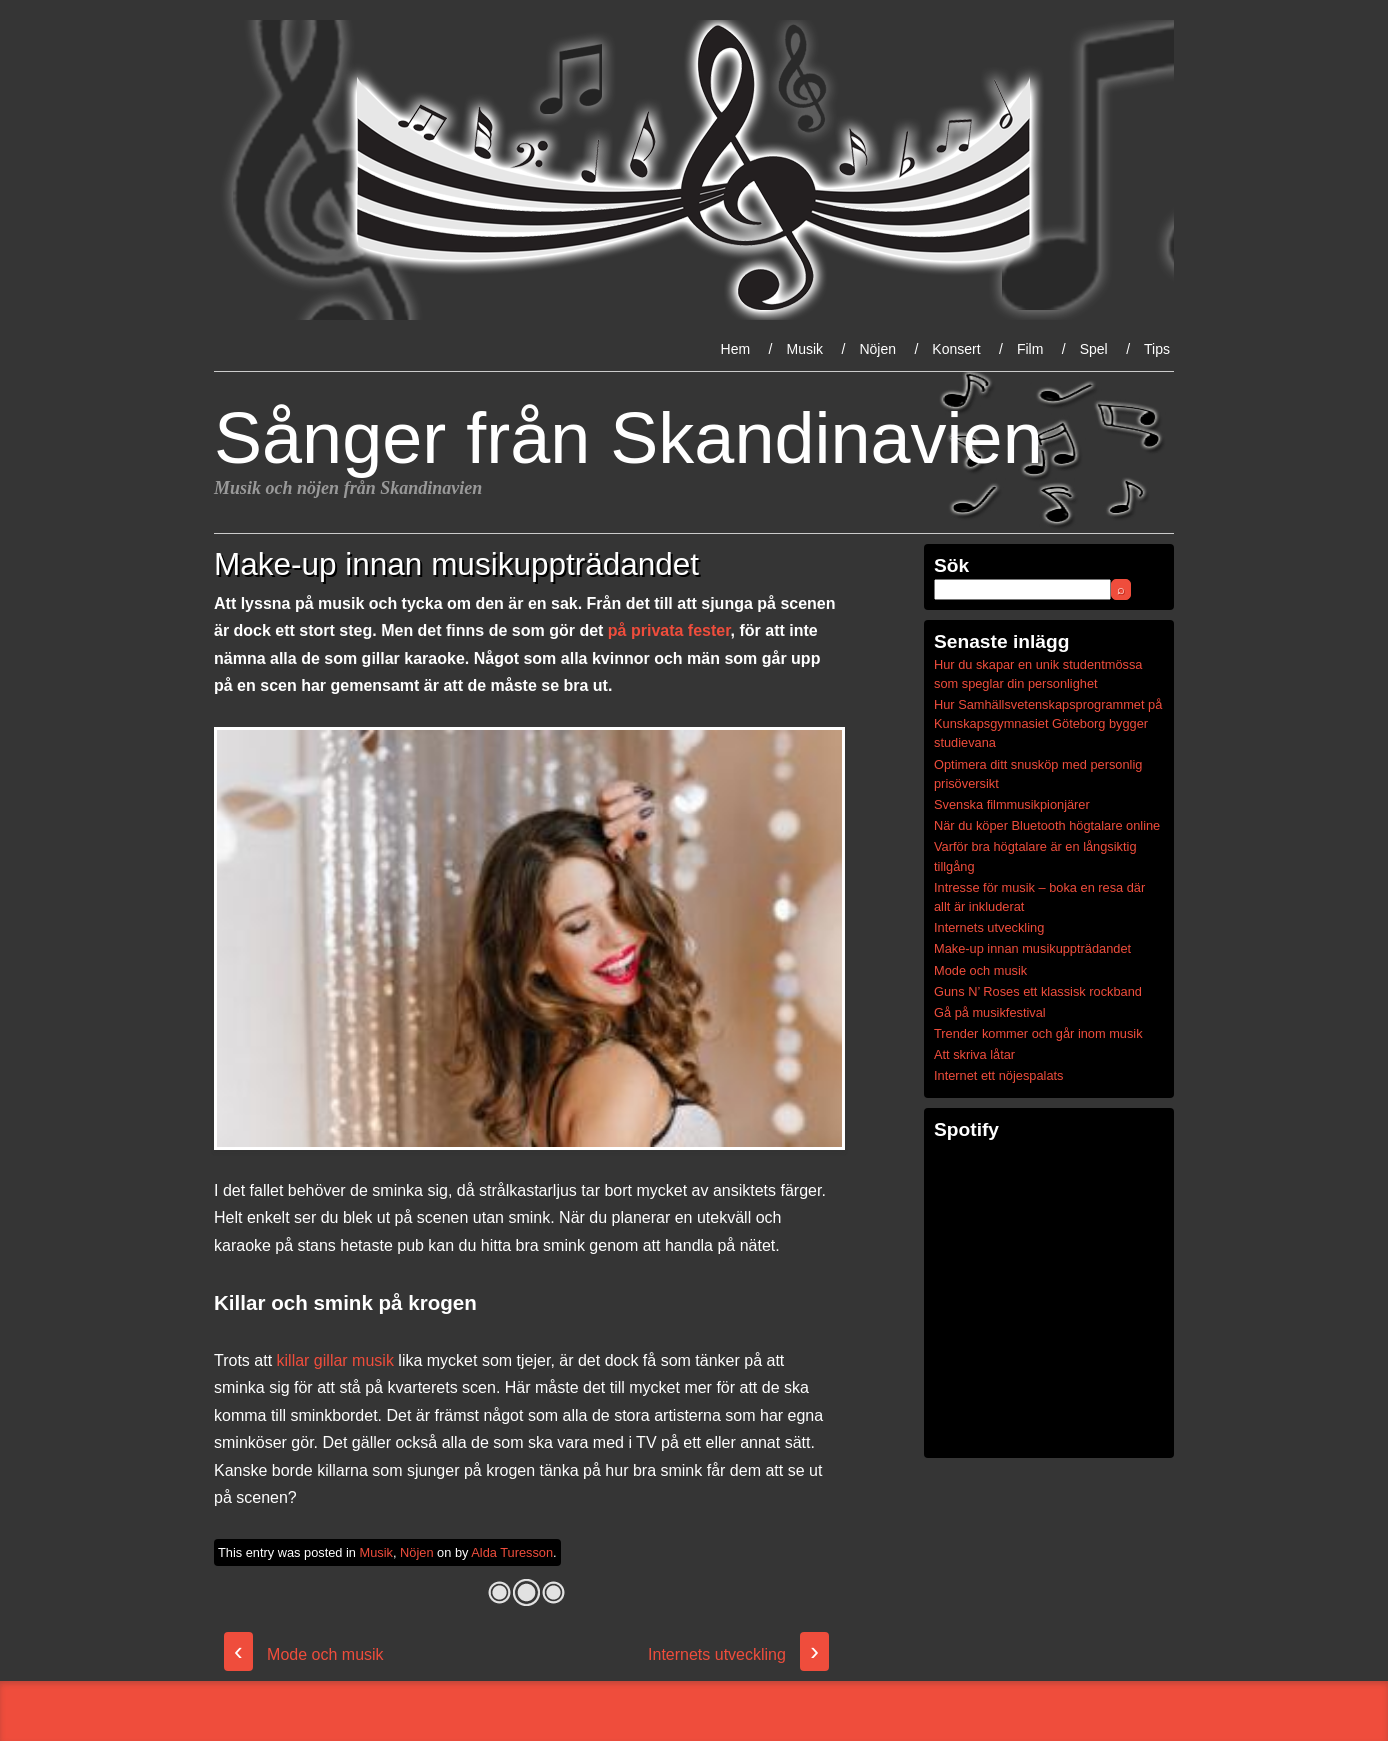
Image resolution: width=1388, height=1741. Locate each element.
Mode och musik (304, 1654)
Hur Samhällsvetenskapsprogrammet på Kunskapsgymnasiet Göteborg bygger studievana (1048, 723)
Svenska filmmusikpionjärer (1012, 804)
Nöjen (877, 349)
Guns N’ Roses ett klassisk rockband (1038, 991)
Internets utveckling (738, 1654)
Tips (1157, 349)
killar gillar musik (335, 1360)
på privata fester (669, 630)
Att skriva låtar (974, 1054)
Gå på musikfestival (990, 1012)
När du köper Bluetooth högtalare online (1047, 825)
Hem (736, 349)
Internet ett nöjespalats (998, 1075)
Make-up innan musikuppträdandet (1032, 948)
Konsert (956, 349)
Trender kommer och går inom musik (1038, 1033)
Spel (1094, 349)
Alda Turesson (512, 1552)
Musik (804, 349)
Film (1030, 349)
